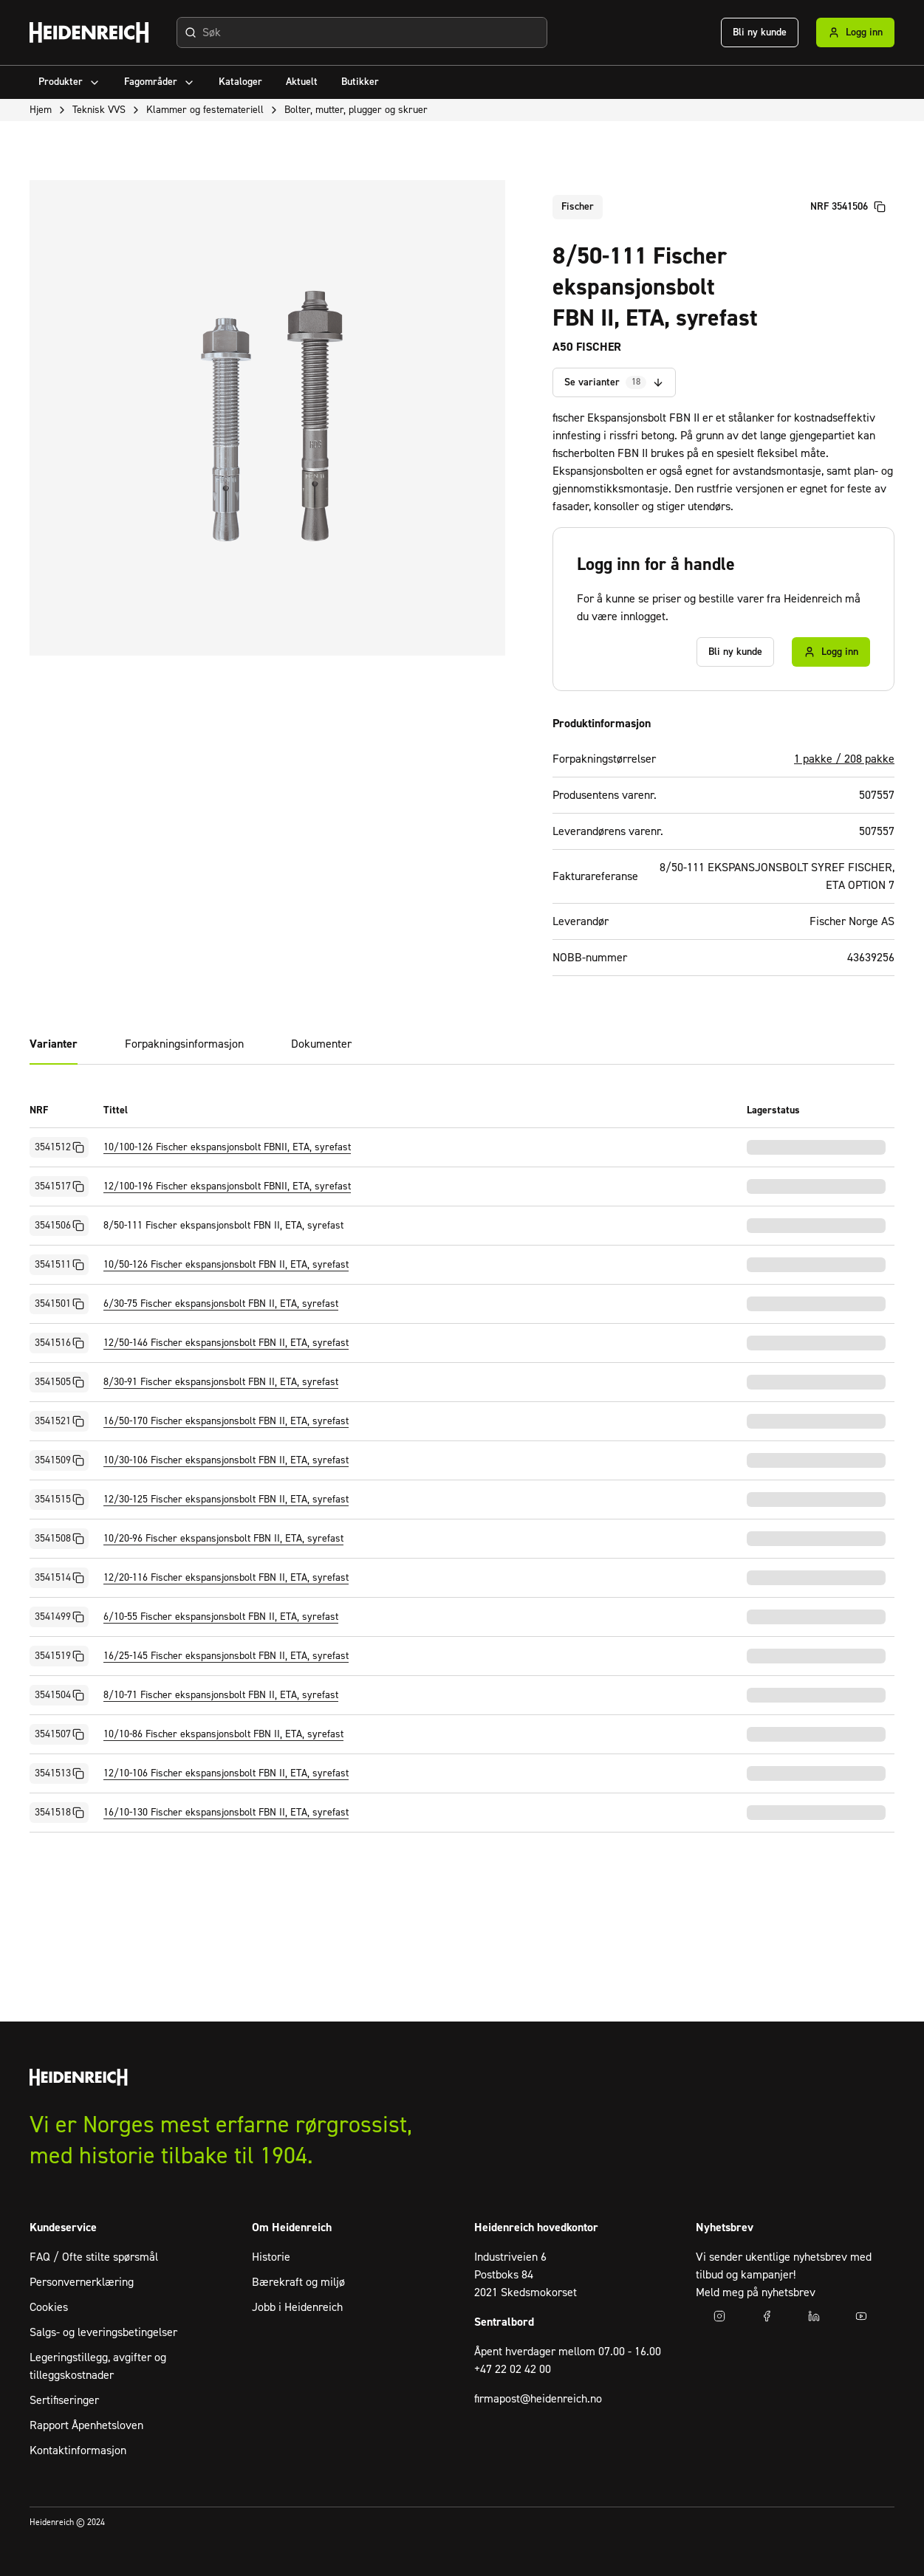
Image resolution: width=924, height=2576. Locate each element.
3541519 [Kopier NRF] (59, 1656)
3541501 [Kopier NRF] (59, 1304)
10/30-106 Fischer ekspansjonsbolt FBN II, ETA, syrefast (226, 1460)
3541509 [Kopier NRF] (59, 1460)
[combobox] (362, 32)
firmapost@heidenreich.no (538, 2398)
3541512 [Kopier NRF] (59, 1147)
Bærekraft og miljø (298, 2282)
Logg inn (855, 32)
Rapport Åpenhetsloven (86, 2425)
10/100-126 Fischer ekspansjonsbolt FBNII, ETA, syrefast (227, 1147)
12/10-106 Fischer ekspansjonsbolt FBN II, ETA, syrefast (226, 1773)
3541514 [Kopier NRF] (59, 1577)
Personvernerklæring (82, 2282)
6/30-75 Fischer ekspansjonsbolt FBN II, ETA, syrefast (220, 1304)
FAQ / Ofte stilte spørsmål (94, 2257)
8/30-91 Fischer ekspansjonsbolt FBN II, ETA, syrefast (220, 1382)
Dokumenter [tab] (321, 1044)
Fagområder (159, 82)
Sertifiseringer (64, 2400)
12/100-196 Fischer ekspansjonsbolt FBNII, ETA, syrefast (227, 1186)
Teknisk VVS (99, 110)
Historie (271, 2257)
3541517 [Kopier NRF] (59, 1186)
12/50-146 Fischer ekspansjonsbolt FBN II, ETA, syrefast (226, 1343)
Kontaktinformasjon (78, 2450)
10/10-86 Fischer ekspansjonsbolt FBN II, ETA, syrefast (223, 1734)
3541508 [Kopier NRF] (59, 1538)
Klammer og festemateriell (205, 110)
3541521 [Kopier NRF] (59, 1421)
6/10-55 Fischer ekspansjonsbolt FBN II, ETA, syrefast (220, 1617)
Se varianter (614, 383)
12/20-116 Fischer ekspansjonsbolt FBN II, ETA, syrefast (226, 1577)
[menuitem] (69, 82)
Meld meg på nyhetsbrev (755, 2292)
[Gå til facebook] (767, 2316)
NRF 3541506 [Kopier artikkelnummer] (848, 206)
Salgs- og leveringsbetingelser (103, 2332)
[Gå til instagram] (719, 2316)
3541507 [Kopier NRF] (59, 1734)
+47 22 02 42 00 (512, 2369)
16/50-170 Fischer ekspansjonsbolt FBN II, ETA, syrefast (226, 1421)
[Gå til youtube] (861, 2316)
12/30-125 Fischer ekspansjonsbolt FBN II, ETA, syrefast (226, 1499)
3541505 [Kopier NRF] (59, 1382)
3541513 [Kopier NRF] (59, 1773)
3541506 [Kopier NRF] (59, 1225)
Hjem (41, 110)
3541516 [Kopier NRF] (59, 1343)
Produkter (69, 82)
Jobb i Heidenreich (297, 2307)
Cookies (49, 2307)
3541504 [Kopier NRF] (59, 1695)
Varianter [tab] (54, 1044)
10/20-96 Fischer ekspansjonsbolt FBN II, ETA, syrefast (223, 1538)
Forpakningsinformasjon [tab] (184, 1044)
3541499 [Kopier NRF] (59, 1617)
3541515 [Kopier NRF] (59, 1499)
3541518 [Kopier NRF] (59, 1812)
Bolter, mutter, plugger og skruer (356, 110)
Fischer (577, 206)
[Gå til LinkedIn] (814, 2316)
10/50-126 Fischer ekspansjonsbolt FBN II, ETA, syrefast (226, 1264)
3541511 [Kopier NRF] (59, 1264)
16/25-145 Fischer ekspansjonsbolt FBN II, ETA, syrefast (226, 1656)
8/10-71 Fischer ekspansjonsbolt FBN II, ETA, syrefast (220, 1695)
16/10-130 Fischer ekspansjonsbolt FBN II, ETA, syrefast (226, 1812)
